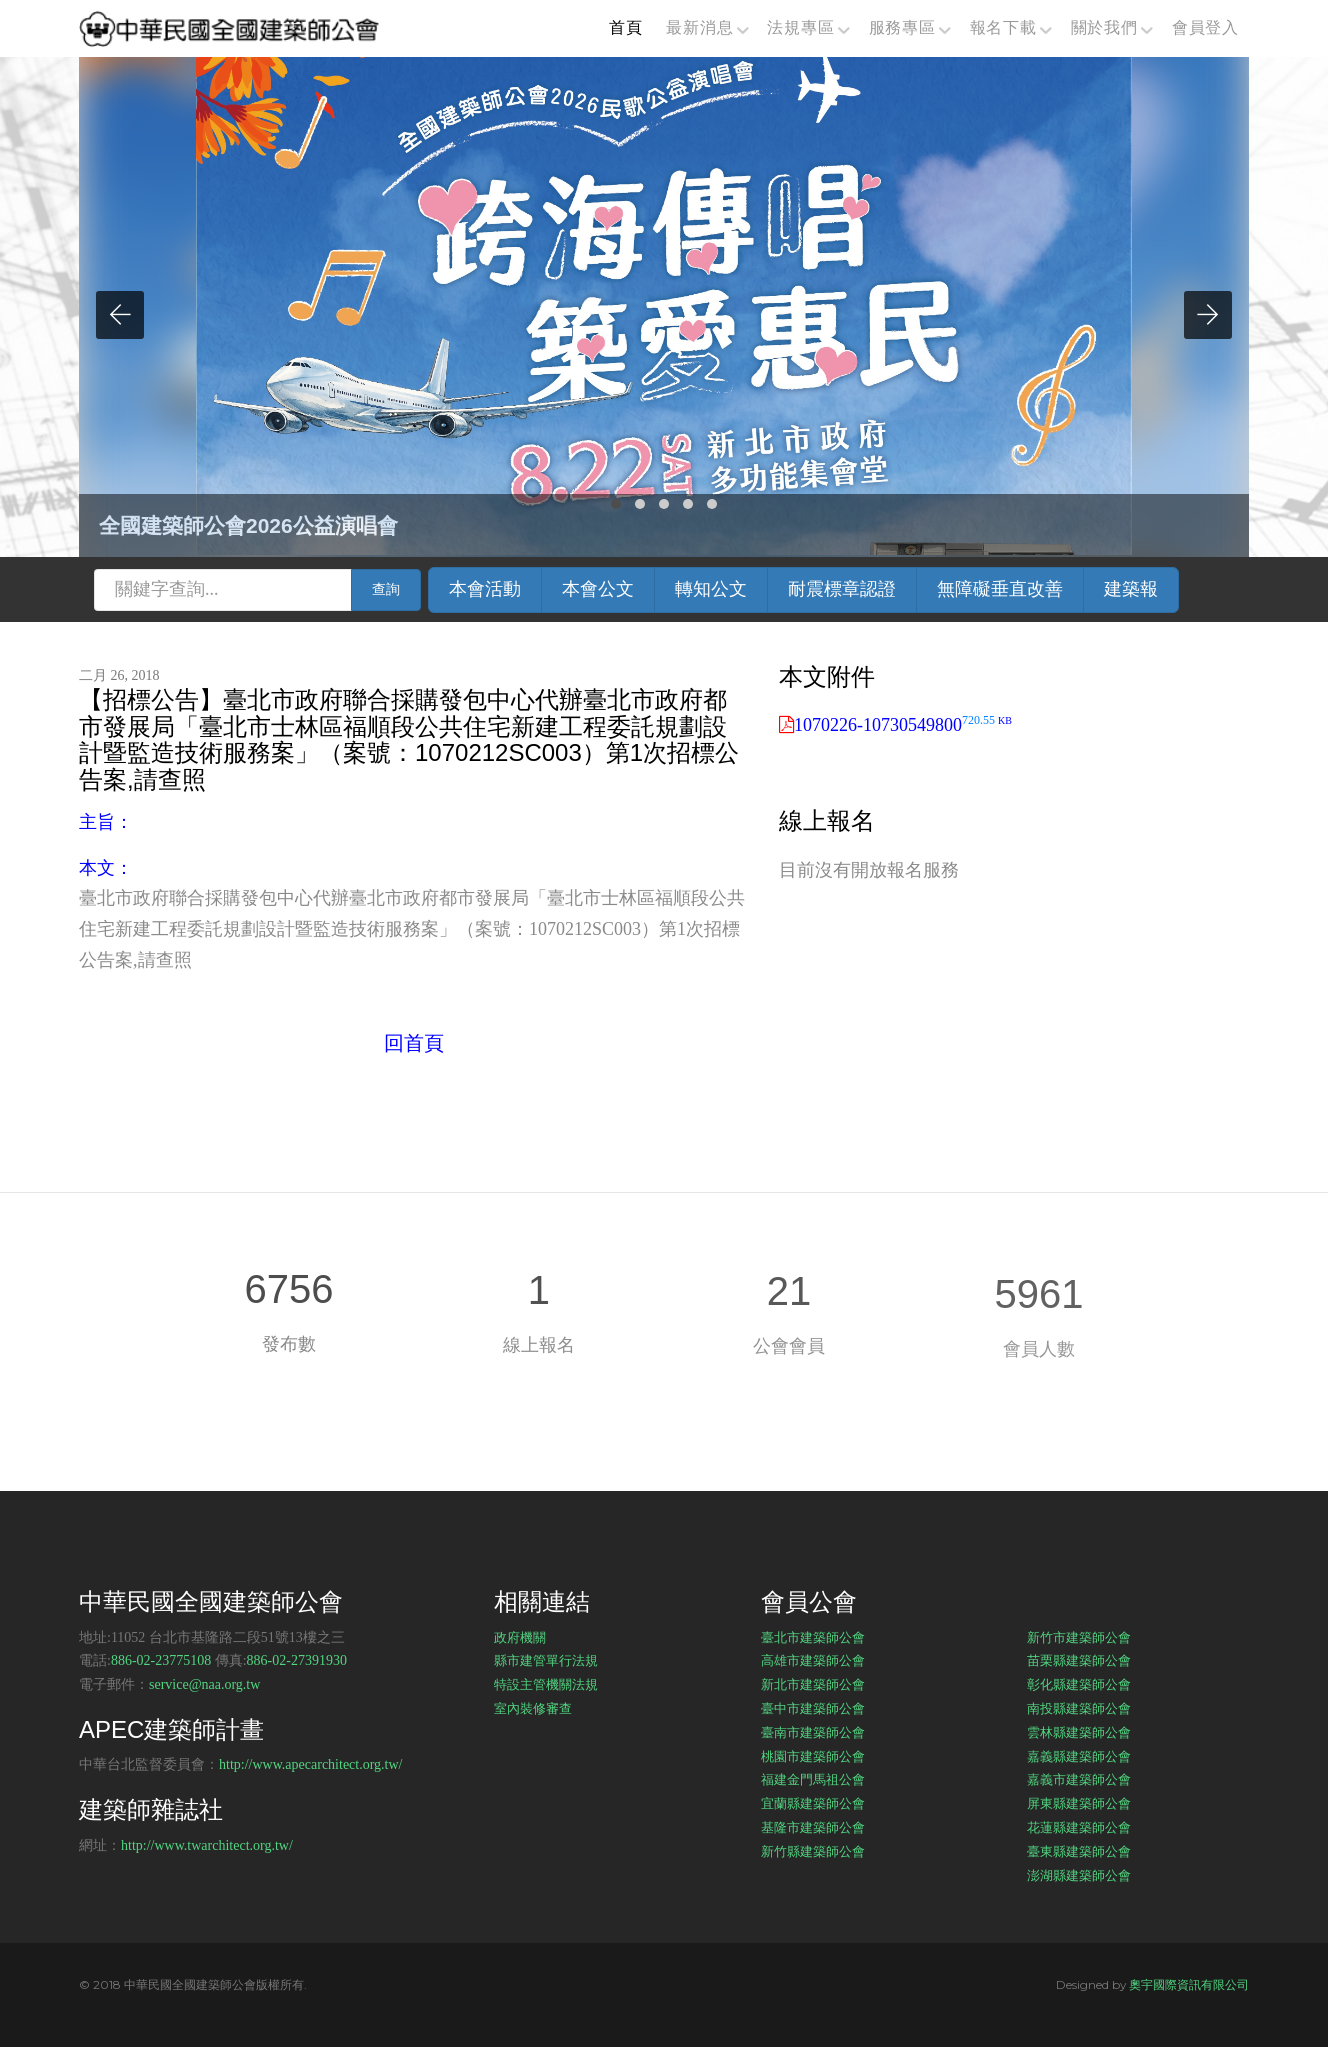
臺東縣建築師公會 (1079, 1851)
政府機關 (520, 1637)
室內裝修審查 (533, 1708)
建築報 (1131, 589)
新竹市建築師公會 (1079, 1637)
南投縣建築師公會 (1079, 1708)
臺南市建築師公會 (813, 1732)
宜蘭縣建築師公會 (813, 1803)
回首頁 (414, 1043)
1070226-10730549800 (903, 725)
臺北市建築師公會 (813, 1637)
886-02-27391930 (297, 1660)
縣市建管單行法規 (546, 1660)
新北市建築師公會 (813, 1684)
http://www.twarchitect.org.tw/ (207, 1845)
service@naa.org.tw (204, 1684)
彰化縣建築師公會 (1079, 1684)
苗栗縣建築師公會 (1079, 1660)
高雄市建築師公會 (813, 1660)
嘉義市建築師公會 (1079, 1779)
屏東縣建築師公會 (1079, 1803)
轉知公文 (711, 589)
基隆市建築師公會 (813, 1827)
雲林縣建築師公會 (1079, 1732)
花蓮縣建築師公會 (1079, 1827)
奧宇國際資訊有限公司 (1189, 1984)
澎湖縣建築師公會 (1079, 1875)
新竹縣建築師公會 (813, 1851)
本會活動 (485, 589)
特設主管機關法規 (546, 1684)
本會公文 (598, 589)
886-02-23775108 (161, 1660)
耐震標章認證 (842, 589)
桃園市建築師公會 (813, 1756)
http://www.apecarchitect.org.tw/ (311, 1764)
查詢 (386, 589)
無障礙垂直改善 (1000, 589)
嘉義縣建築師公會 (1079, 1756)
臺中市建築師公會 (813, 1708)
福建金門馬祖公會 (813, 1779)
